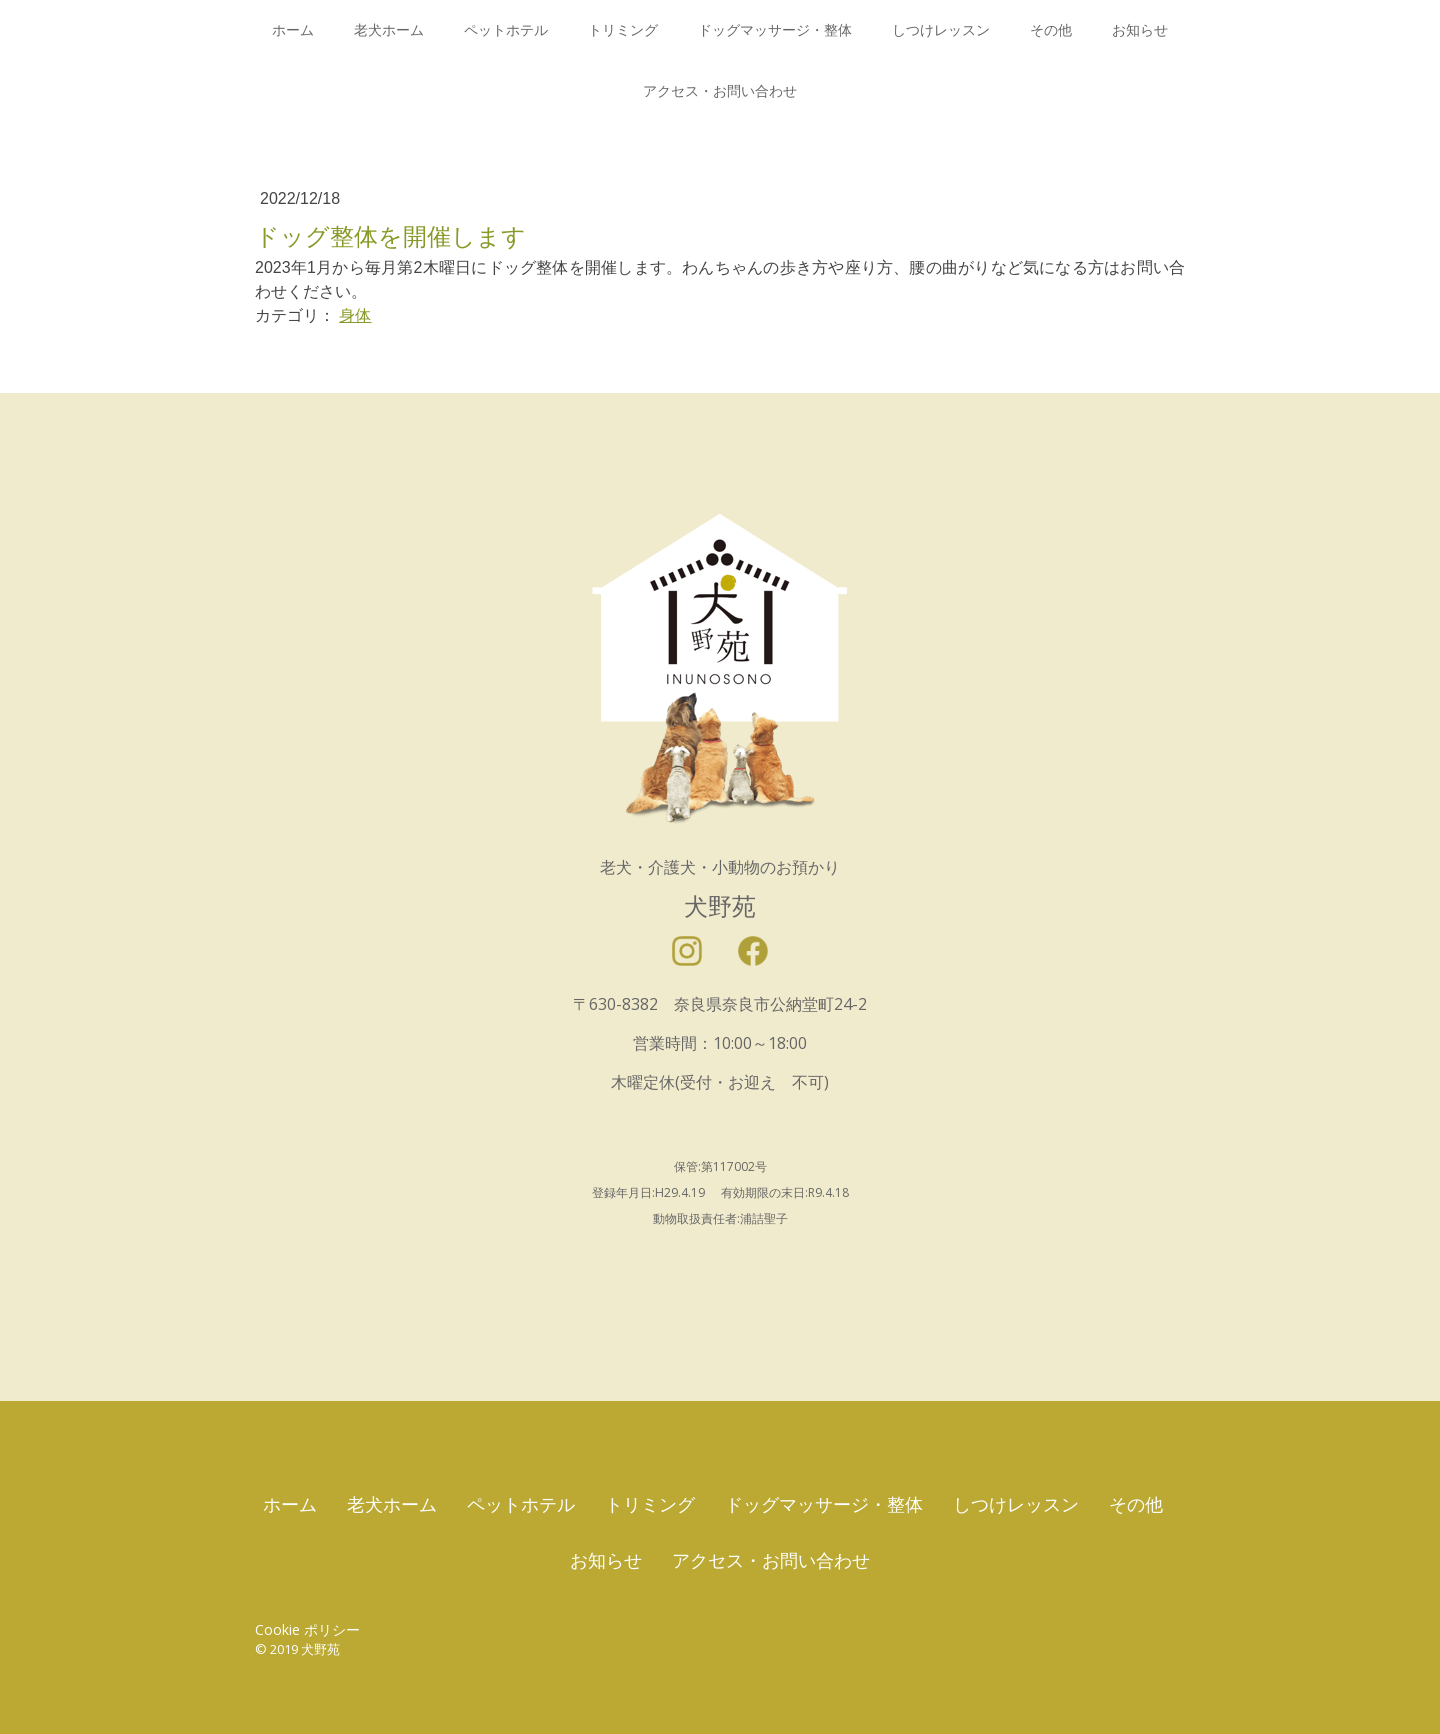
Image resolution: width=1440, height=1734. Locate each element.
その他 (1051, 30)
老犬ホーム (389, 30)
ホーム (293, 30)
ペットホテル (506, 30)
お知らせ (1140, 30)
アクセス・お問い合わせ (720, 91)
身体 (355, 315)
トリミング (623, 30)
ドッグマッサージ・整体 (775, 30)
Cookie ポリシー (307, 1629)
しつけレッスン (941, 30)
